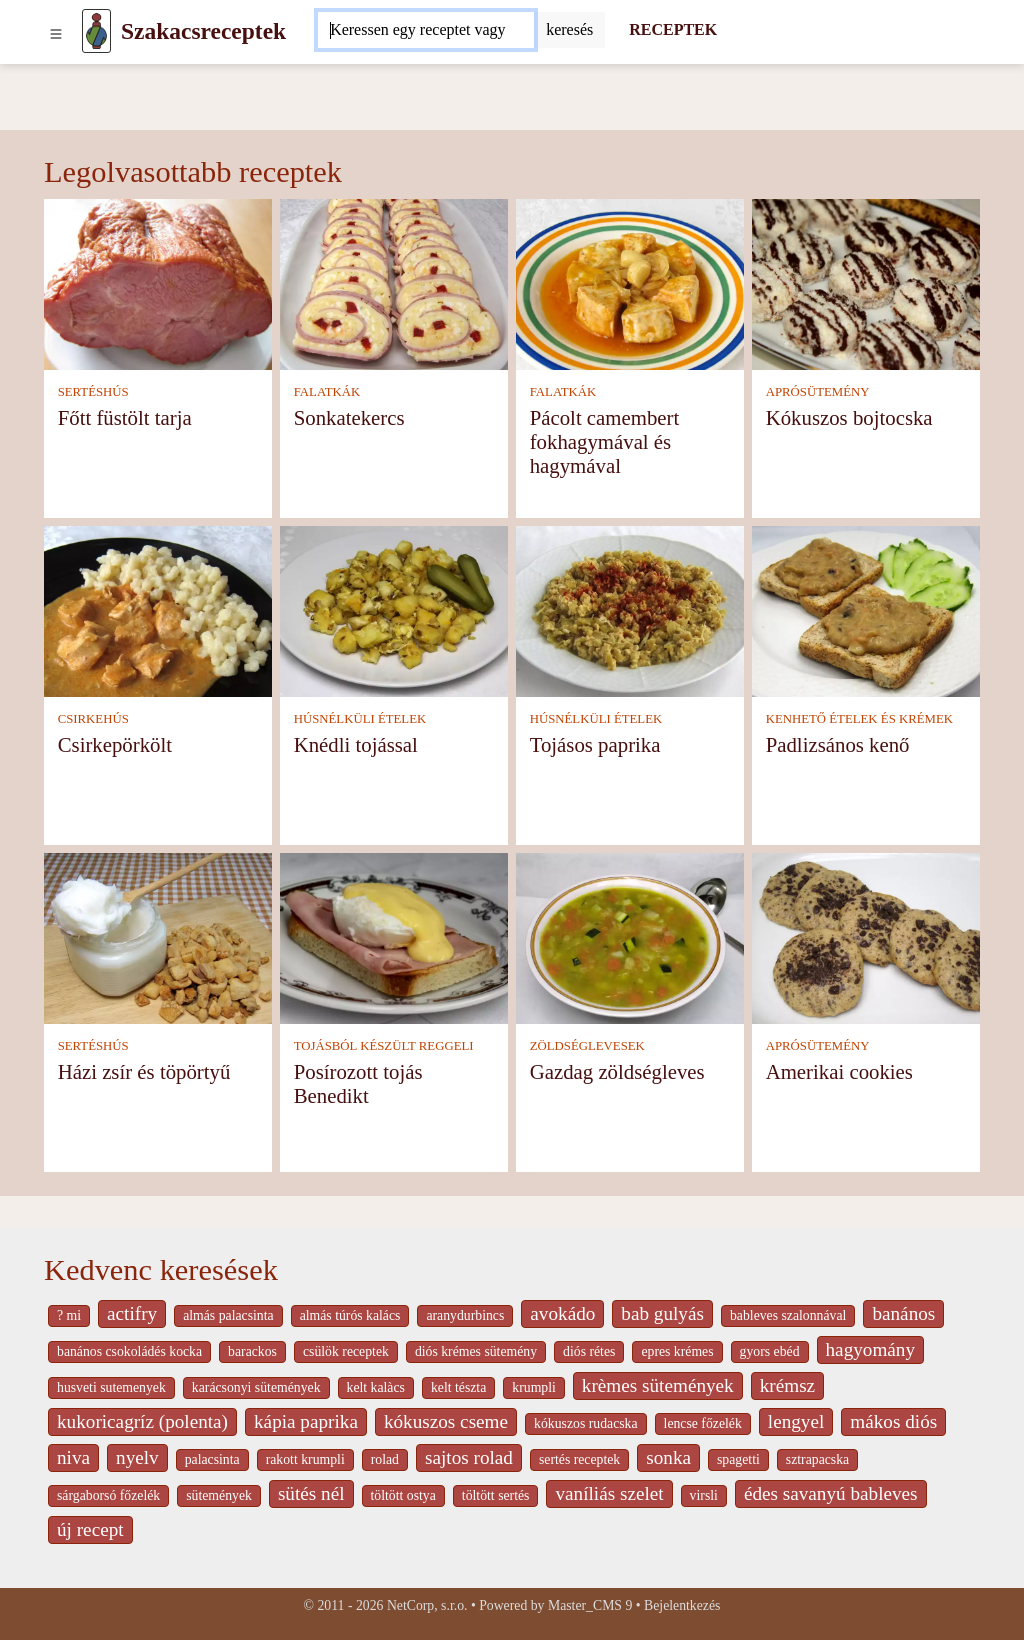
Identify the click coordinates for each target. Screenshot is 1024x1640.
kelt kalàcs (376, 1387)
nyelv (137, 1457)
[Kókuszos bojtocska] (866, 282)
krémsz (787, 1385)
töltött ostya (403, 1495)
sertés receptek (579, 1459)
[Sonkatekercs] (394, 282)
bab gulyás (662, 1313)
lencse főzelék (703, 1423)
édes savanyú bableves (831, 1493)
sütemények (219, 1495)
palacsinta (212, 1459)
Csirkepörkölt (115, 744)
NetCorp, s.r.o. (427, 1605)
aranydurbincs (465, 1315)
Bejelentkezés (682, 1605)
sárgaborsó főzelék (108, 1495)
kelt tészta (458, 1387)
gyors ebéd (770, 1351)
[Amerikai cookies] (866, 936)
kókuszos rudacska (585, 1423)
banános (903, 1313)
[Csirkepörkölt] (158, 609)
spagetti (738, 1459)
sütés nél (311, 1493)
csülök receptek (346, 1351)
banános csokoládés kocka (129, 1351)
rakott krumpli (305, 1459)
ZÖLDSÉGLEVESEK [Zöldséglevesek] (587, 1046)
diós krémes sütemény (476, 1351)
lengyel (796, 1421)
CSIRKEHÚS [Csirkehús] (93, 719)
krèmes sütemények (658, 1385)
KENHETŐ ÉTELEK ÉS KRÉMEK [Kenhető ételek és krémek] (859, 719)
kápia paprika (306, 1421)
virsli (704, 1495)
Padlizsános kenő (838, 744)
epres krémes (677, 1351)
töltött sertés (496, 1495)
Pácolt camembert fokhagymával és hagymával (605, 441)
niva (73, 1457)
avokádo (562, 1313)
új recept (90, 1529)
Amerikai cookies (839, 1071)
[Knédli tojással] (394, 609)
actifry (132, 1313)
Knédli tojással (356, 744)
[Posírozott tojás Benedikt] (394, 936)
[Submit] (569, 30)
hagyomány (871, 1349)
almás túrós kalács (350, 1315)
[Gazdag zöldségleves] (630, 936)
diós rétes (589, 1351)
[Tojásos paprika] (630, 609)
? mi (69, 1315)
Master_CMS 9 (590, 1605)
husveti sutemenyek (111, 1387)
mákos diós (893, 1421)
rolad (385, 1459)
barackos (252, 1351)
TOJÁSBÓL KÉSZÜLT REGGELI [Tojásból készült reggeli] (384, 1046)
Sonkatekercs (349, 417)
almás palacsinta (228, 1315)
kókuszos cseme (446, 1421)
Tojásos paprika (595, 744)
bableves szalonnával (788, 1315)
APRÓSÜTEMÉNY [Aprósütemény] (818, 392)
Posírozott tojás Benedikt (358, 1083)
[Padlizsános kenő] (866, 609)
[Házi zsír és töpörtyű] (158, 936)
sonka (668, 1457)
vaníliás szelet (609, 1493)
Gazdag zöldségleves (617, 1071)
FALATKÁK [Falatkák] (327, 392)
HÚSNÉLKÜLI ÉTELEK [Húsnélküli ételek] (360, 719)
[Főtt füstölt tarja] (158, 282)
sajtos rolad (469, 1457)
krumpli (534, 1387)
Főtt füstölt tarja (125, 417)
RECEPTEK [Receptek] (673, 29)
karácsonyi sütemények (256, 1387)
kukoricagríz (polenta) (142, 1421)
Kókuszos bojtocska (849, 417)
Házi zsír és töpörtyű (144, 1071)
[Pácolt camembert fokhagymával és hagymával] (630, 282)
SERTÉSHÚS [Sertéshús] (93, 392)
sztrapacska (817, 1459)
